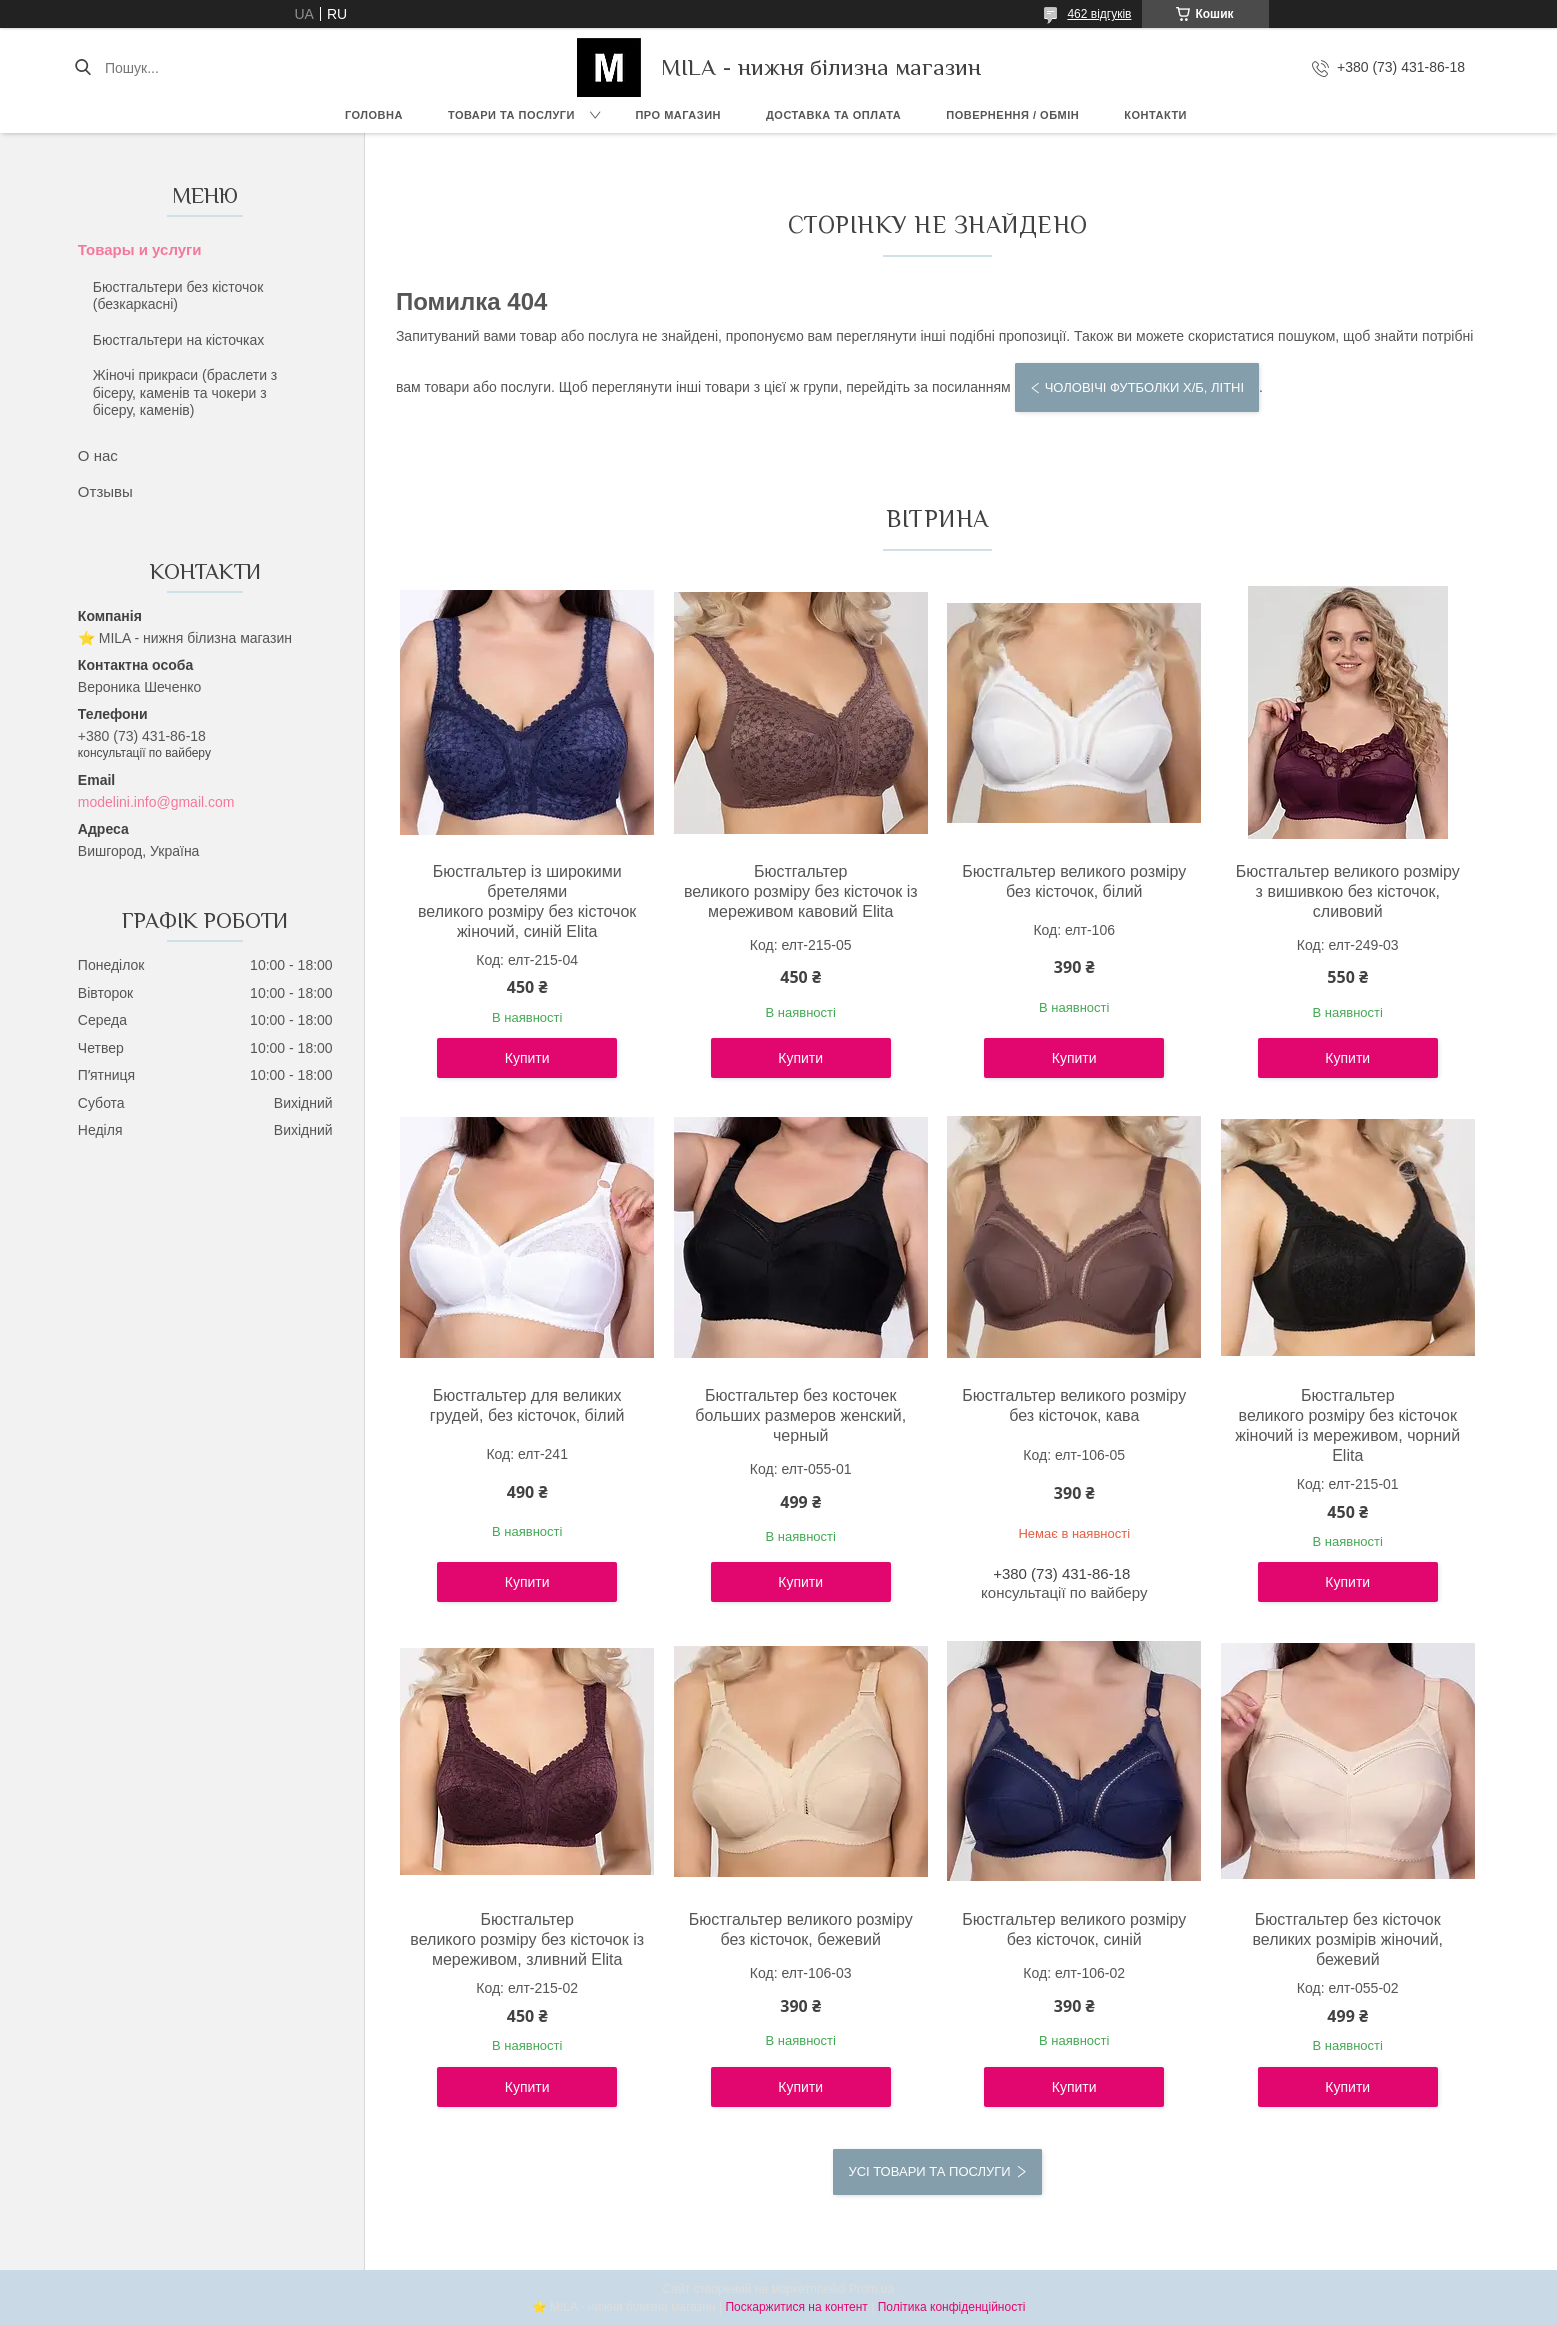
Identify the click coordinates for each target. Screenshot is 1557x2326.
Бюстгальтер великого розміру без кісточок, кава (1074, 1405)
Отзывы (105, 491)
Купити (527, 1058)
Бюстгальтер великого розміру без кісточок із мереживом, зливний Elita (527, 1939)
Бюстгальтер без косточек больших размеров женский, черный (800, 1415)
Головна (374, 115)
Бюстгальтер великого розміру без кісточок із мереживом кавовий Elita (801, 891)
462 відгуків (1099, 14)
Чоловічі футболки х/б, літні (1144, 387)
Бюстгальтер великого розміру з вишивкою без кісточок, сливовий (1348, 891)
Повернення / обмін (1012, 115)
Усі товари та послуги (929, 2171)
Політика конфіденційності (952, 2307)
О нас (98, 455)
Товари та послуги (511, 115)
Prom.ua (871, 2289)
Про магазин (678, 115)
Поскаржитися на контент (796, 2307)
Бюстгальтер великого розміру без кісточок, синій (1074, 1929)
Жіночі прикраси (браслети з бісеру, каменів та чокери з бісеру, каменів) (185, 392)
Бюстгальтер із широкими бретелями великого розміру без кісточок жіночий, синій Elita (527, 901)
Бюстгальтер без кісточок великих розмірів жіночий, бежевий (1347, 1939)
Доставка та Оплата (833, 115)
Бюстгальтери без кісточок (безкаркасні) (178, 296)
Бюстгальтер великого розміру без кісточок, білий (1074, 881)
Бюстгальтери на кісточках (178, 340)
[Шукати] (82, 68)
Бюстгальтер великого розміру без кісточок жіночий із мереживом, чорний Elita (1347, 1425)
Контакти (1155, 115)
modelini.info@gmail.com (156, 802)
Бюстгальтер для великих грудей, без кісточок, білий (527, 1405)
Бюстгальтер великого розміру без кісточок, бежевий (801, 1929)
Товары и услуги (140, 249)
